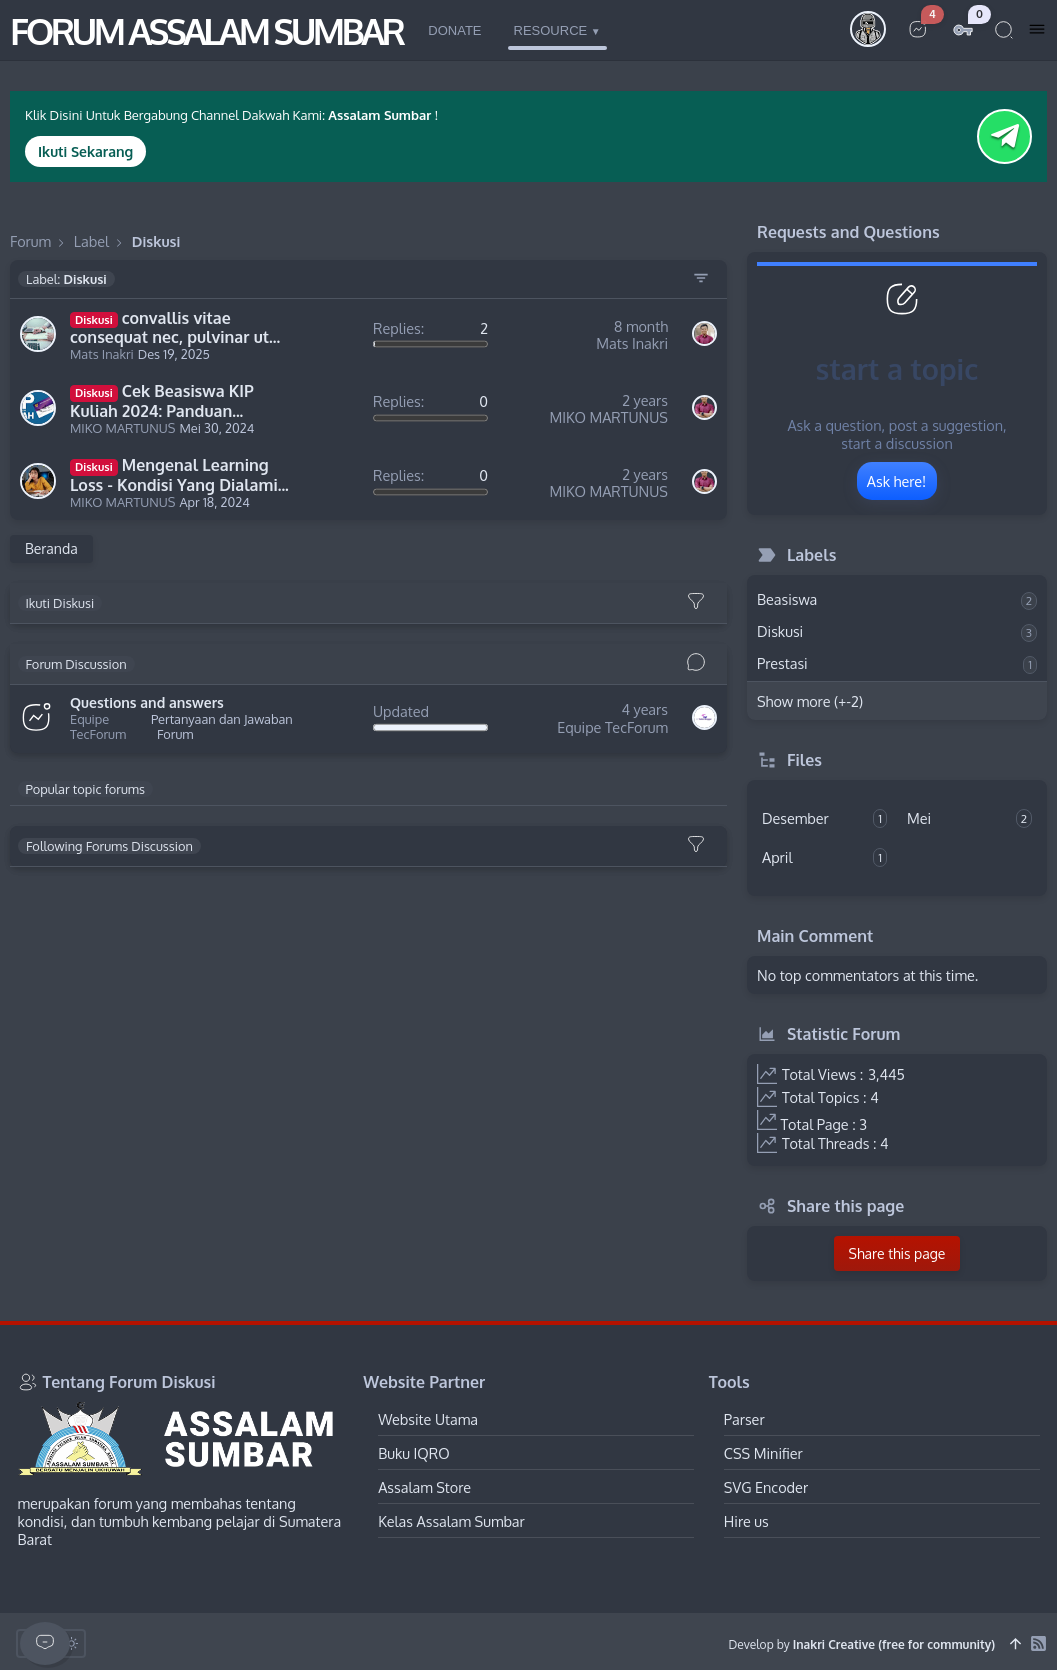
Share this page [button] (897, 1253)
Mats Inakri (102, 354)
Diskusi (897, 632)
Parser (744, 1419)
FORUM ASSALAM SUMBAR (206, 30)
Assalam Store (424, 1487)
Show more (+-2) (810, 701)
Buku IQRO (413, 1453)
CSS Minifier (763, 1453)
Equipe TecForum (98, 727)
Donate (454, 30)
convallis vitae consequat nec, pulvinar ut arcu (169, 328)
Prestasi (897, 664)
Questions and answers (147, 703)
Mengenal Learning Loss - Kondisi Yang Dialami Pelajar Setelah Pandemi (174, 475)
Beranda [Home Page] (51, 548)
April (824, 857)
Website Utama (428, 1419)
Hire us (746, 1521)
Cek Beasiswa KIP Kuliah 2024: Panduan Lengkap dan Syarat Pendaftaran (162, 401)
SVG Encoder (766, 1487)
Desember (824, 818)
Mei (969, 818)
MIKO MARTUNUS (122, 428)
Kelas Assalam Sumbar (451, 1521)
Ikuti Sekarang (85, 151)
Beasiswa (897, 600)
